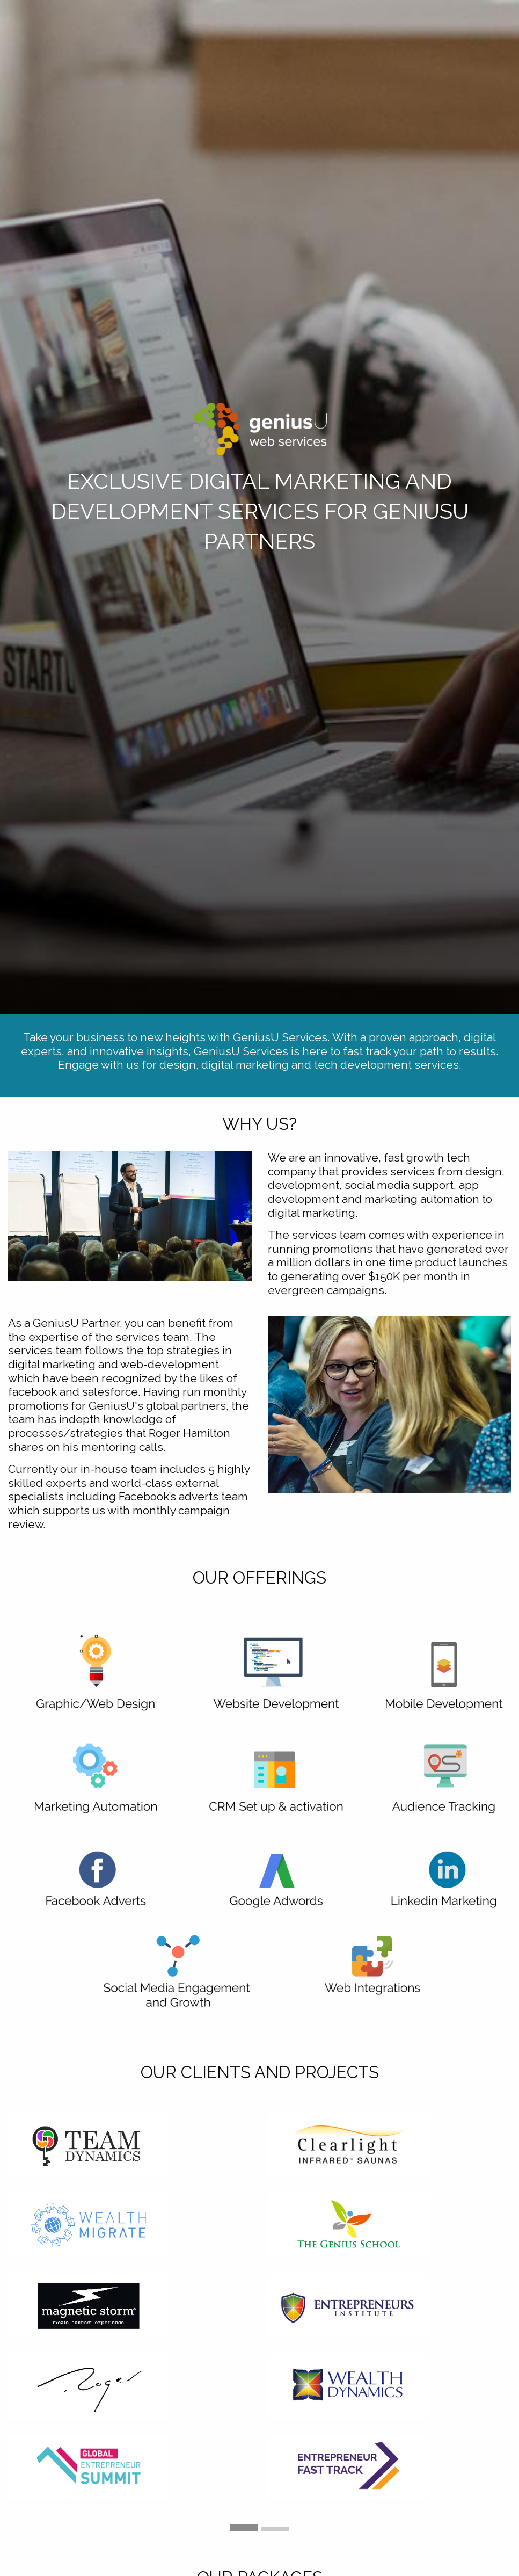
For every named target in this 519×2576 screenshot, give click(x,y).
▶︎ (511, 2327)
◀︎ (16, 2327)
